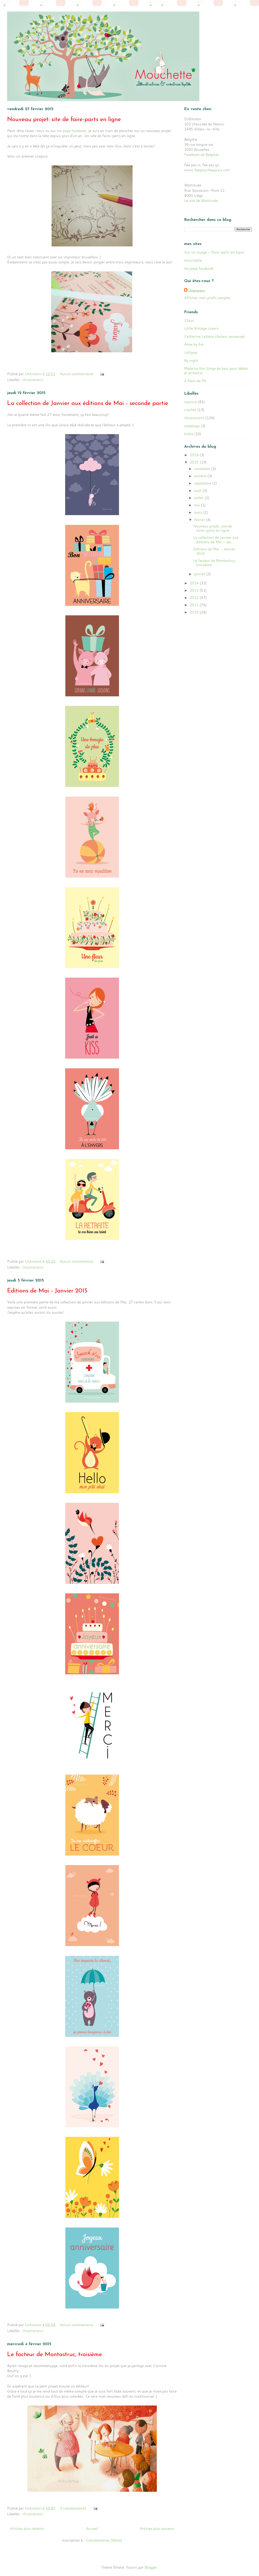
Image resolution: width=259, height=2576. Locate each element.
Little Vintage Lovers (201, 328)
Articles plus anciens (157, 2528)
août (198, 490)
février (200, 519)
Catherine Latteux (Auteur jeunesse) (214, 336)
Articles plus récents (27, 2528)
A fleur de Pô (195, 380)
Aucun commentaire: (77, 373)
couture (190, 401)
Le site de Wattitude (201, 200)
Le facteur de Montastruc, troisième (54, 2354)
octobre (200, 475)
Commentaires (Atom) (104, 2540)
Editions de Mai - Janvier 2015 (47, 1291)
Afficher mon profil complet (207, 297)
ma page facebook (71, 130)
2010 (195, 612)
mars (198, 512)
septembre (203, 483)
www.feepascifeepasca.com (207, 170)
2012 (195, 597)
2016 (195, 454)
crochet (190, 409)
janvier (200, 573)
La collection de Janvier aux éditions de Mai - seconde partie (87, 403)
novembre (202, 468)
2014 (195, 583)
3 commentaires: (74, 2508)
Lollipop (190, 352)
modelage (192, 425)
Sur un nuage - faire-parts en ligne (214, 252)
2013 (195, 590)
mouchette (193, 260)
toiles (188, 433)
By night (191, 360)
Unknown (196, 290)
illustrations (33, 379)
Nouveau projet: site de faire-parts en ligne (64, 119)
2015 (195, 462)
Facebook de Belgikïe (201, 154)
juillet (199, 497)
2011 (195, 604)
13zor (189, 320)
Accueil (92, 2528)
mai (197, 505)
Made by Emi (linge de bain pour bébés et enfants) (216, 370)
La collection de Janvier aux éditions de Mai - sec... (215, 539)
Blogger (150, 2567)
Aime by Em (194, 344)
